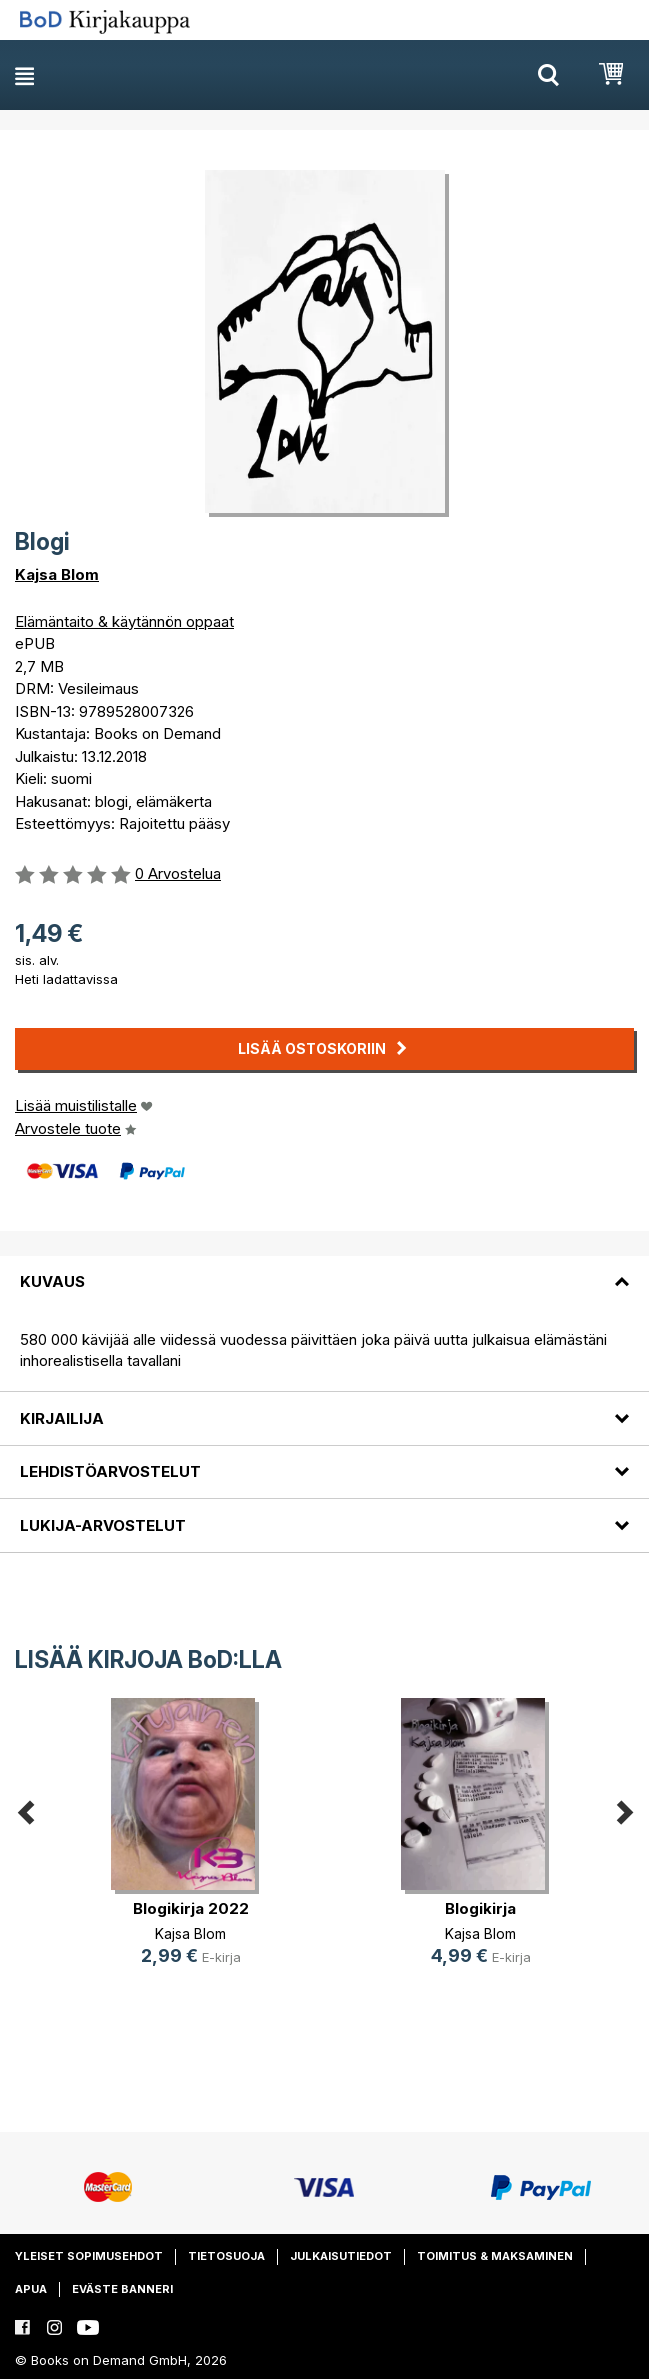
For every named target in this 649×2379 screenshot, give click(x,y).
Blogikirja (480, 1908)
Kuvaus (52, 1281)
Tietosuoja (226, 2256)
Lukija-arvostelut (103, 1525)
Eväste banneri (122, 2289)
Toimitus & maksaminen (495, 2256)
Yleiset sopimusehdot (89, 2256)
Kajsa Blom (57, 574)
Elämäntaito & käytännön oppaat (124, 621)
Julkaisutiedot (341, 2256)
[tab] (324, 1270)
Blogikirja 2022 (191, 1908)
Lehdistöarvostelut (110, 1471)
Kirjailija (62, 1418)
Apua (31, 2289)
